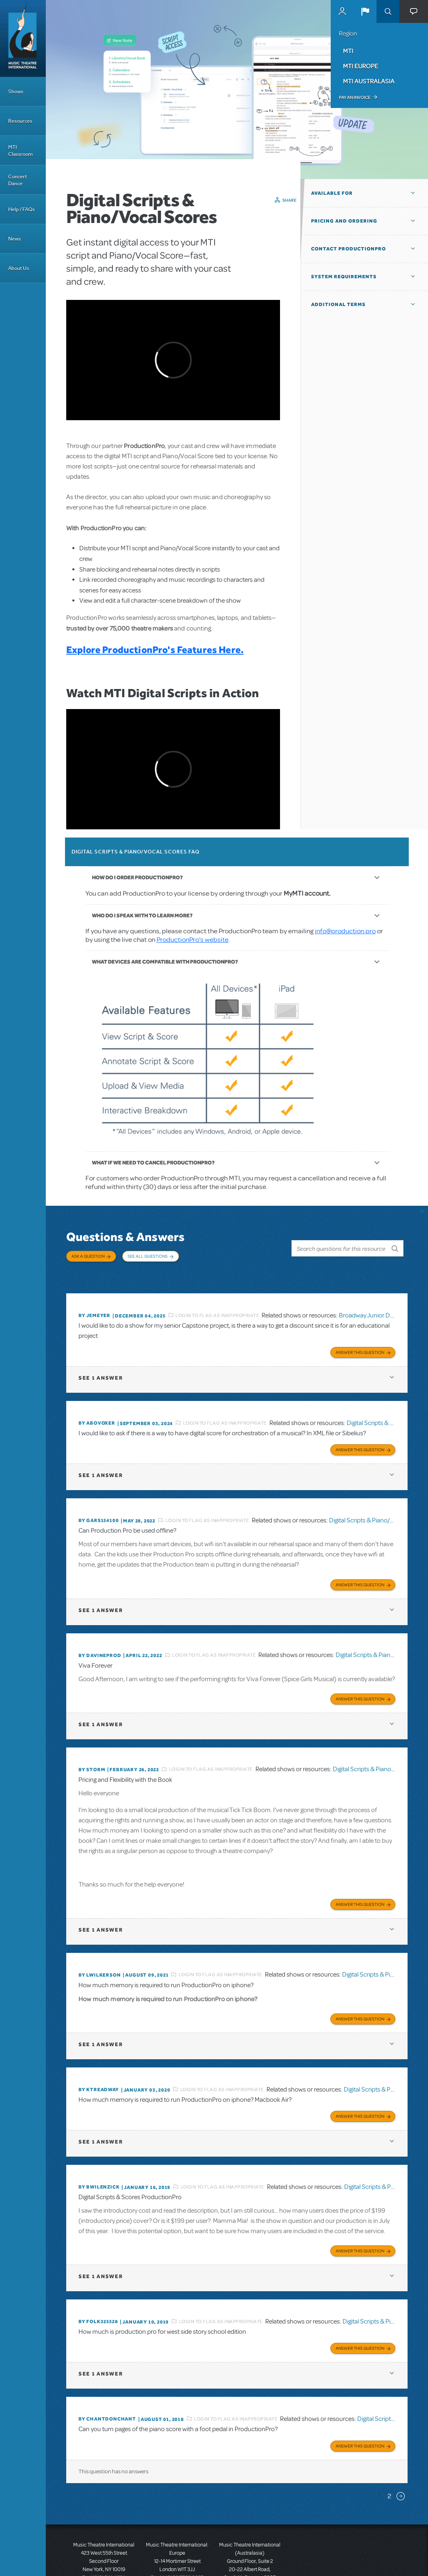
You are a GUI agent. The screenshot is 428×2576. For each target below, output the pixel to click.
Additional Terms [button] (338, 304)
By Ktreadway (98, 2061)
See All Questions (148, 1256)
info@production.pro (345, 931)
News (14, 238)
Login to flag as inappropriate (217, 1302)
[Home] (23, 38)
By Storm (91, 1746)
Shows (15, 91)
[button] (365, 11)
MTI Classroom (20, 151)
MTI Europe (360, 66)
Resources (20, 120)
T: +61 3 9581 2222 (249, 2555)
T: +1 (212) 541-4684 (103, 2539)
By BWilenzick (98, 2156)
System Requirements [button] (343, 276)
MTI (348, 51)
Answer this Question (360, 1337)
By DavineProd (99, 1634)
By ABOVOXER (96, 1407)
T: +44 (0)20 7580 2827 (177, 2539)
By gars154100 (98, 1502)
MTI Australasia (368, 81)
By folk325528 (98, 2288)
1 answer (100, 1362)
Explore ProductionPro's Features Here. (155, 649)
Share (289, 200)
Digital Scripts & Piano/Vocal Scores (377, 1502)
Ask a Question (88, 1256)
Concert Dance (17, 180)
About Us (18, 268)
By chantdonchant (107, 2383)
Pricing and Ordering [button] (344, 221)
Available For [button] (332, 193)
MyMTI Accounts (342, 11)
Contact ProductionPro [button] (348, 249)
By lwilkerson (99, 1949)
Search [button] (387, 11)
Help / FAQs (21, 209)
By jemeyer (94, 1302)
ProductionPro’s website (193, 939)
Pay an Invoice (354, 97)
